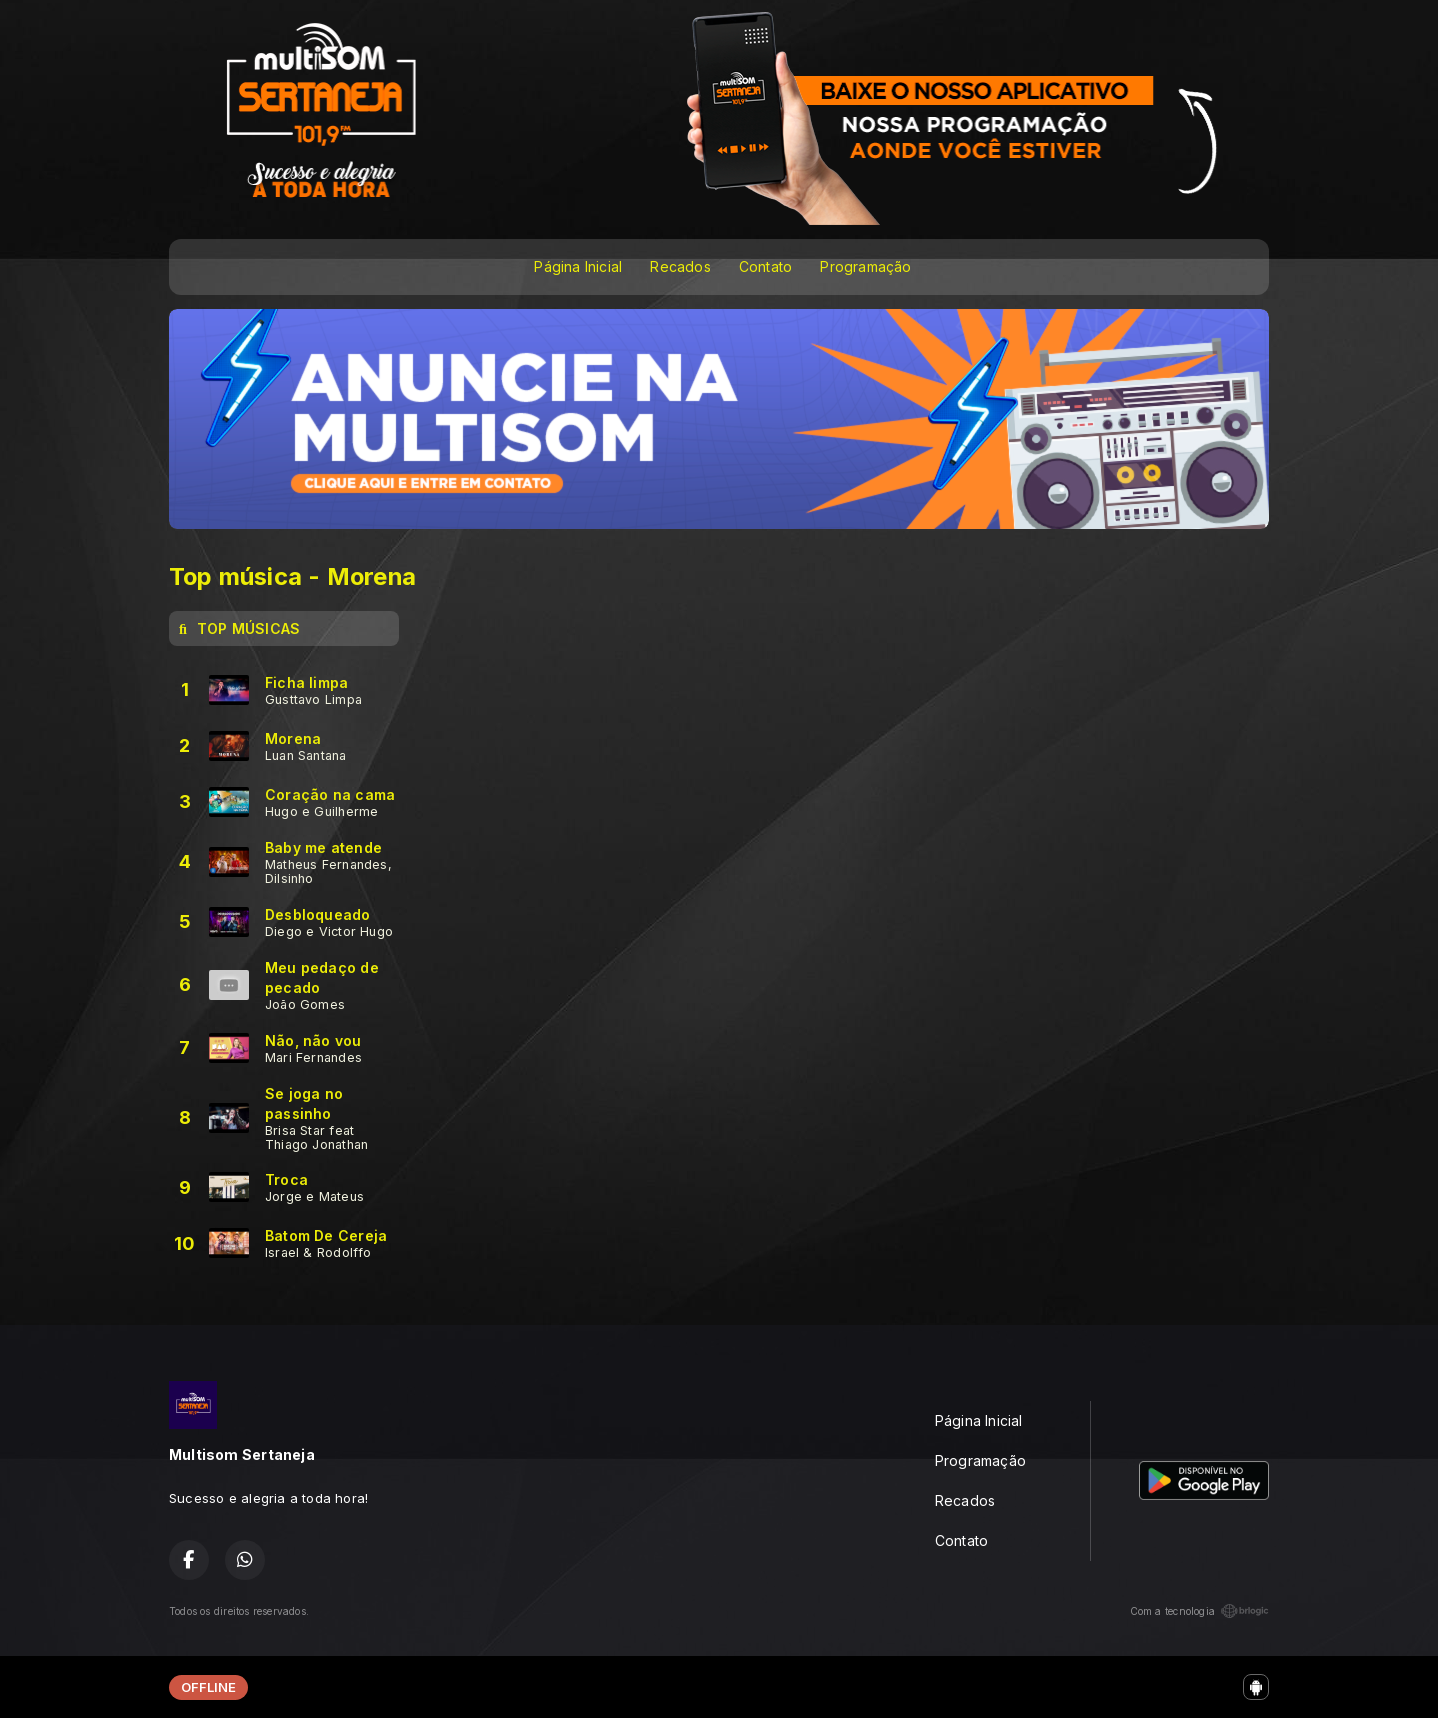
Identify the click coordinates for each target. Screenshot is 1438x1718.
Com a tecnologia (1199, 1611)
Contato (765, 266)
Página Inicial (578, 266)
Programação (865, 266)
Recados (680, 266)
